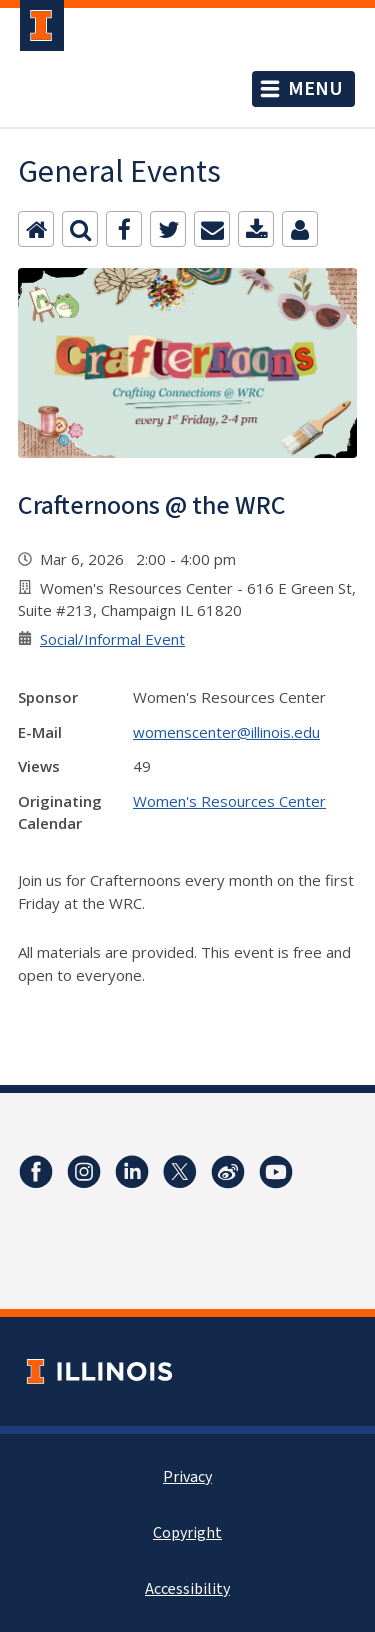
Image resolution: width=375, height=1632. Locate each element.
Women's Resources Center (229, 801)
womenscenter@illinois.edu (226, 732)
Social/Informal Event (112, 639)
